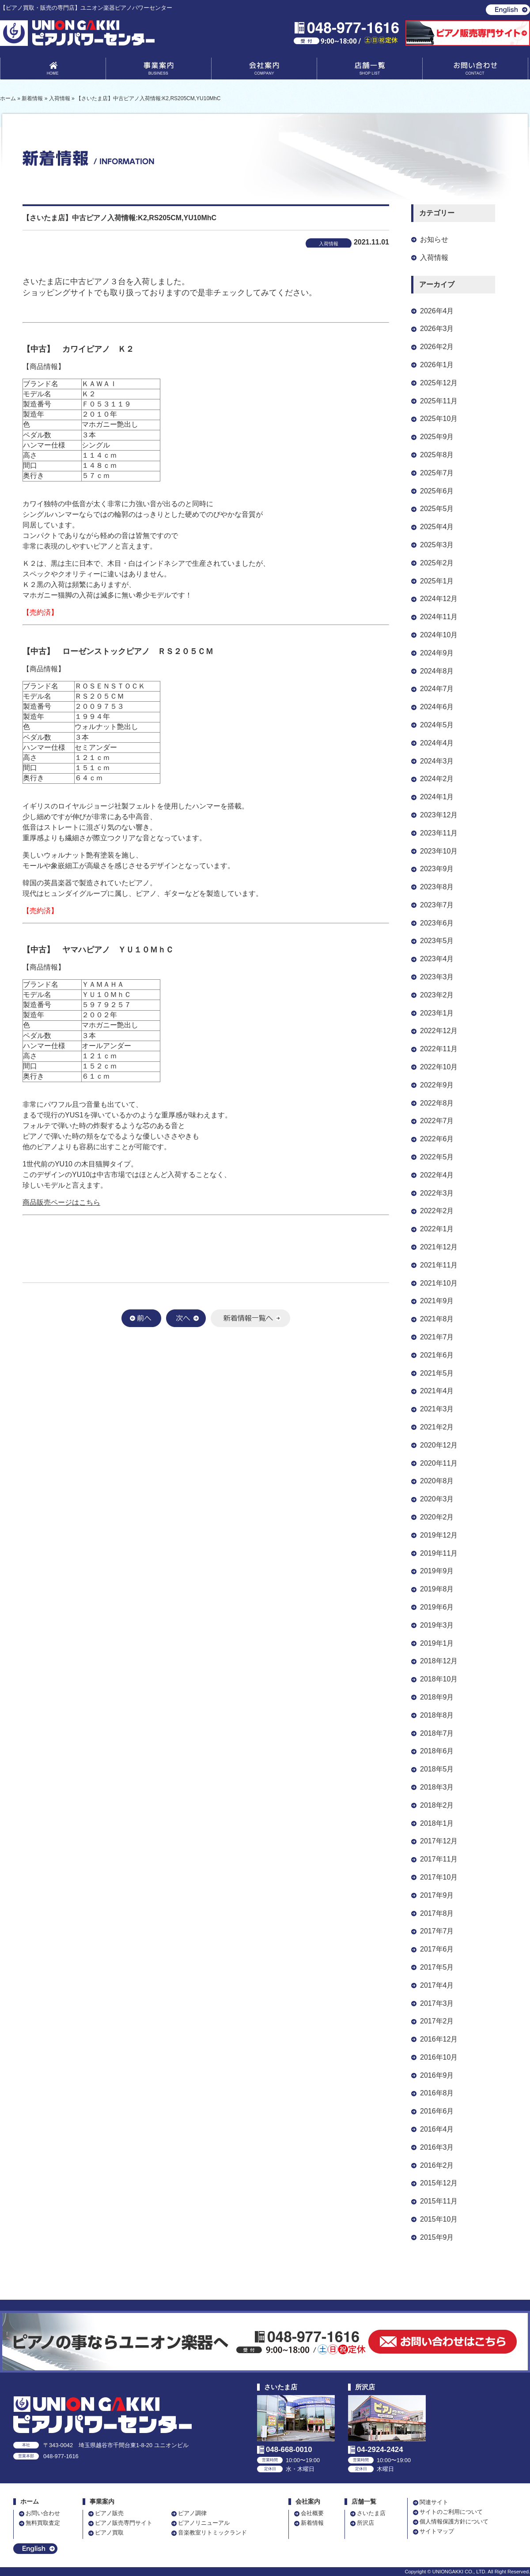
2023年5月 (437, 940)
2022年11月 (439, 1049)
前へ (141, 1318)
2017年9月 (437, 1895)
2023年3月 (437, 977)
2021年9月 (437, 1301)
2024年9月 (437, 653)
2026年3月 (437, 328)
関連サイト (434, 2502)
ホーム (29, 2501)
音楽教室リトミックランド (212, 2532)
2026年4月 (437, 311)
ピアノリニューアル (204, 2523)
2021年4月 (437, 1391)
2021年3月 (437, 1409)
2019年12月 (439, 1535)
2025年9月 (437, 436)
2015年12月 (439, 2183)
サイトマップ (437, 2531)
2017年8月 (437, 1913)
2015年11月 (439, 2201)
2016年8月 (437, 2093)
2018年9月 (437, 1697)
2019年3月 (437, 1625)
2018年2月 (437, 1805)
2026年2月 (437, 346)
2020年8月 (437, 1481)
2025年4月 (437, 526)
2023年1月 (437, 1013)
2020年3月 (437, 1499)
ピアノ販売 (109, 2513)
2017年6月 (437, 1949)
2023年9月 (437, 868)
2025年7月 (437, 473)
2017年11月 (439, 1859)
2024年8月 (437, 671)
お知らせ (434, 239)
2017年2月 (437, 2021)
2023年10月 (439, 851)
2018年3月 (437, 1787)
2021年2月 (437, 1427)
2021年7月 (437, 1337)
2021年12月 (439, 1247)
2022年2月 (437, 1211)
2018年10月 (439, 1679)
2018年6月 (437, 1751)
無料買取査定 (43, 2523)
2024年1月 (437, 797)
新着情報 (312, 2523)
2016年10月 (439, 2057)
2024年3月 (437, 761)
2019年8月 (437, 1589)
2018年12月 (439, 1661)
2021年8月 (437, 1319)
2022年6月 (437, 1139)
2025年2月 (437, 563)
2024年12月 (439, 598)
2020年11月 (439, 1463)
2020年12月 (439, 1445)
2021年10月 (439, 1283)
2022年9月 (437, 1085)
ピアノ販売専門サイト (123, 2523)
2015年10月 (439, 2219)
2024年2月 (437, 778)
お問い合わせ (475, 70)
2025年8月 (437, 455)
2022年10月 (439, 1067)
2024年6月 (437, 707)
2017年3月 (437, 2003)
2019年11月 (439, 1553)
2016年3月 (437, 2147)
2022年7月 (437, 1120)
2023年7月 (437, 905)
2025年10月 (439, 418)
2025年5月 (437, 508)
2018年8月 (437, 1715)
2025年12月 (439, 383)
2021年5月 (437, 1373)
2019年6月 (437, 1607)
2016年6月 (437, 2111)
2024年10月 (439, 635)
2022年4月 (437, 1175)
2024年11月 (439, 616)
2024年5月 (437, 725)
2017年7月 (437, 1931)
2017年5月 (437, 1967)
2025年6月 (437, 491)
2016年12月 (439, 2039)
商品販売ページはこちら (61, 1202)
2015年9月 (437, 2237)
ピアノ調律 (192, 2513)
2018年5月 (437, 1769)
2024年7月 (437, 688)
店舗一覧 (369, 70)
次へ (186, 1318)
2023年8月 (437, 887)
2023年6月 (437, 923)
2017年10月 (439, 1877)
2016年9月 (437, 2075)
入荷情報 (434, 257)
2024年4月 (437, 743)
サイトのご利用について (451, 2511)
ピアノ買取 (109, 2532)
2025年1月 (437, 581)
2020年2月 (437, 1517)
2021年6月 (437, 1355)
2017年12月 (439, 1841)
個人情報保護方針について (454, 2521)
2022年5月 (437, 1157)
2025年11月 (439, 401)
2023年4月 (437, 959)
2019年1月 (437, 1643)
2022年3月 (437, 1193)
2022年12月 (439, 1030)
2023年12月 (439, 815)
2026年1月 (437, 365)
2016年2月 (437, 2165)
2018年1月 (437, 1823)
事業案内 (158, 70)
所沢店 (365, 2523)
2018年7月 (437, 1733)
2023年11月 (439, 833)
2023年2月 (437, 995)
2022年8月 (437, 1103)
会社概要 (312, 2513)
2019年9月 (437, 1571)
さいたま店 (371, 2513)
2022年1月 (437, 1229)
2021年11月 (439, 1265)
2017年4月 (437, 1985)
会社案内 (264, 70)
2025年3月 (437, 545)
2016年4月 (437, 2129)
